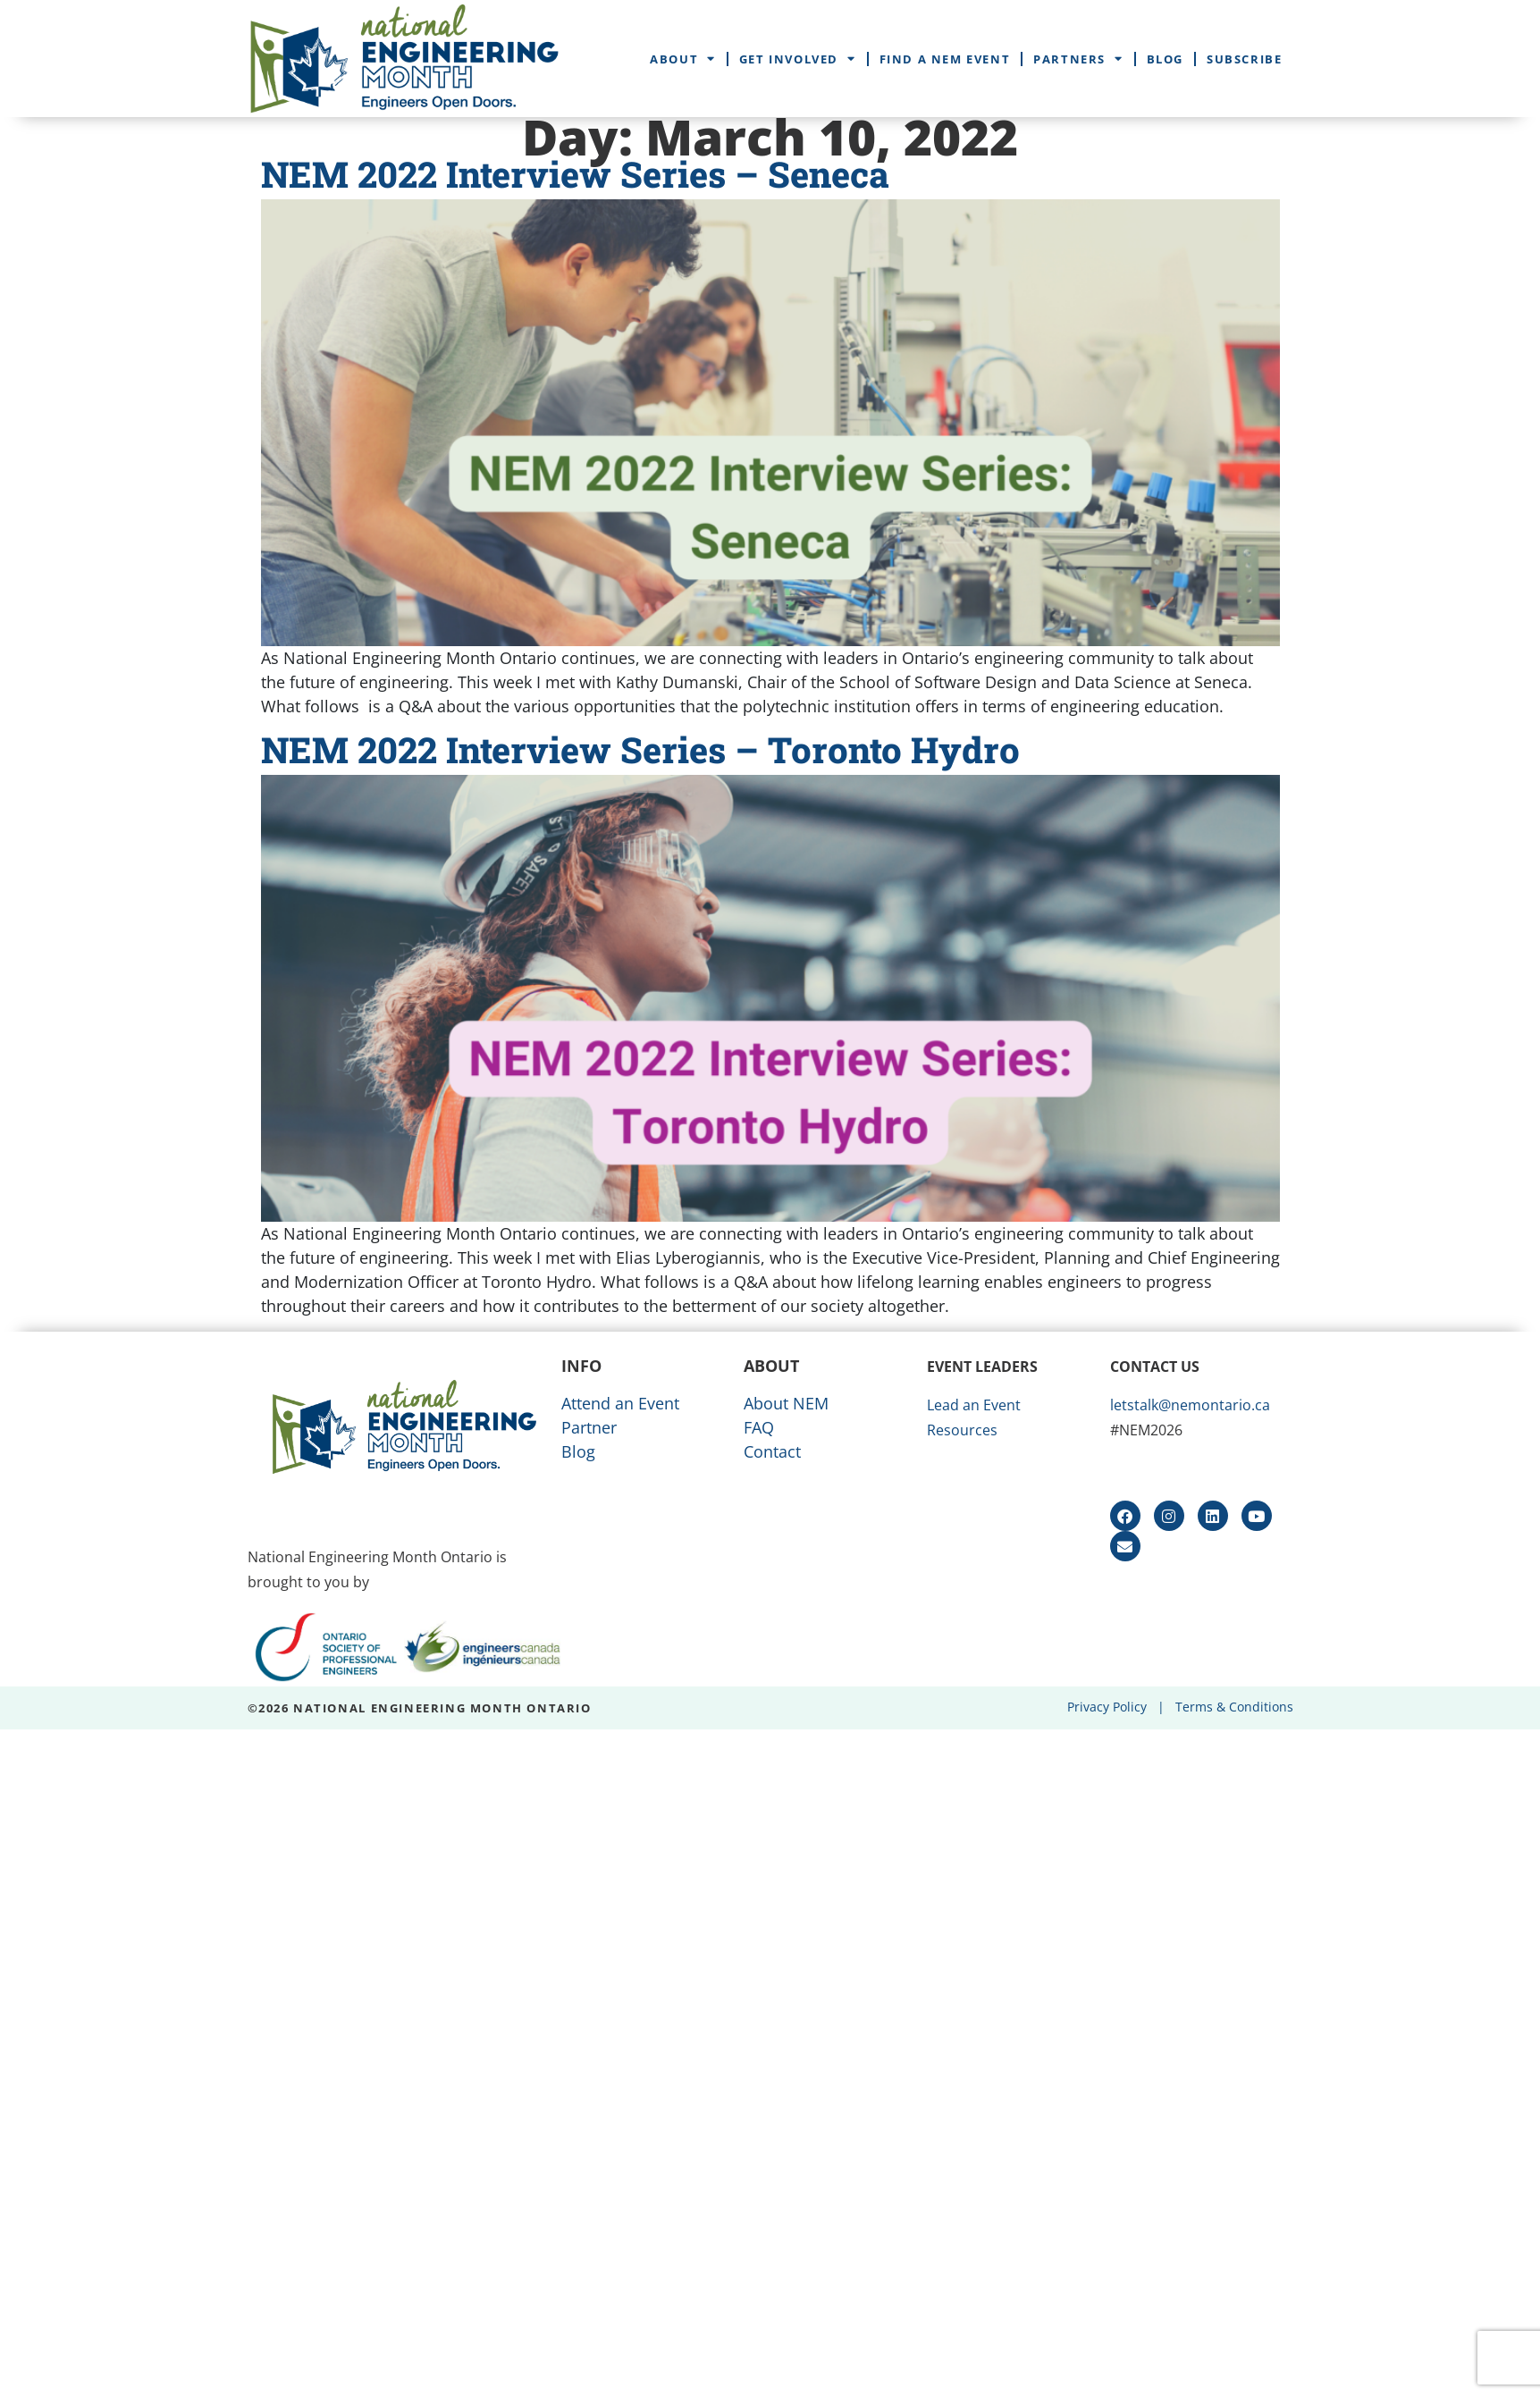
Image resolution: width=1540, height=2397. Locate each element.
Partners (1078, 58)
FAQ (759, 1427)
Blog (1165, 59)
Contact (772, 1451)
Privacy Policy (1107, 1706)
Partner (589, 1427)
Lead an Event (974, 1405)
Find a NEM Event (945, 59)
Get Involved (797, 58)
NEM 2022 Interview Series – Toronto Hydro (640, 749)
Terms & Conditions (1234, 1706)
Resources (962, 1430)
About (683, 58)
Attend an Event (620, 1403)
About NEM (786, 1403)
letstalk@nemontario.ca (1190, 1405)
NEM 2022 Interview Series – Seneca (575, 174)
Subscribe (1244, 59)
